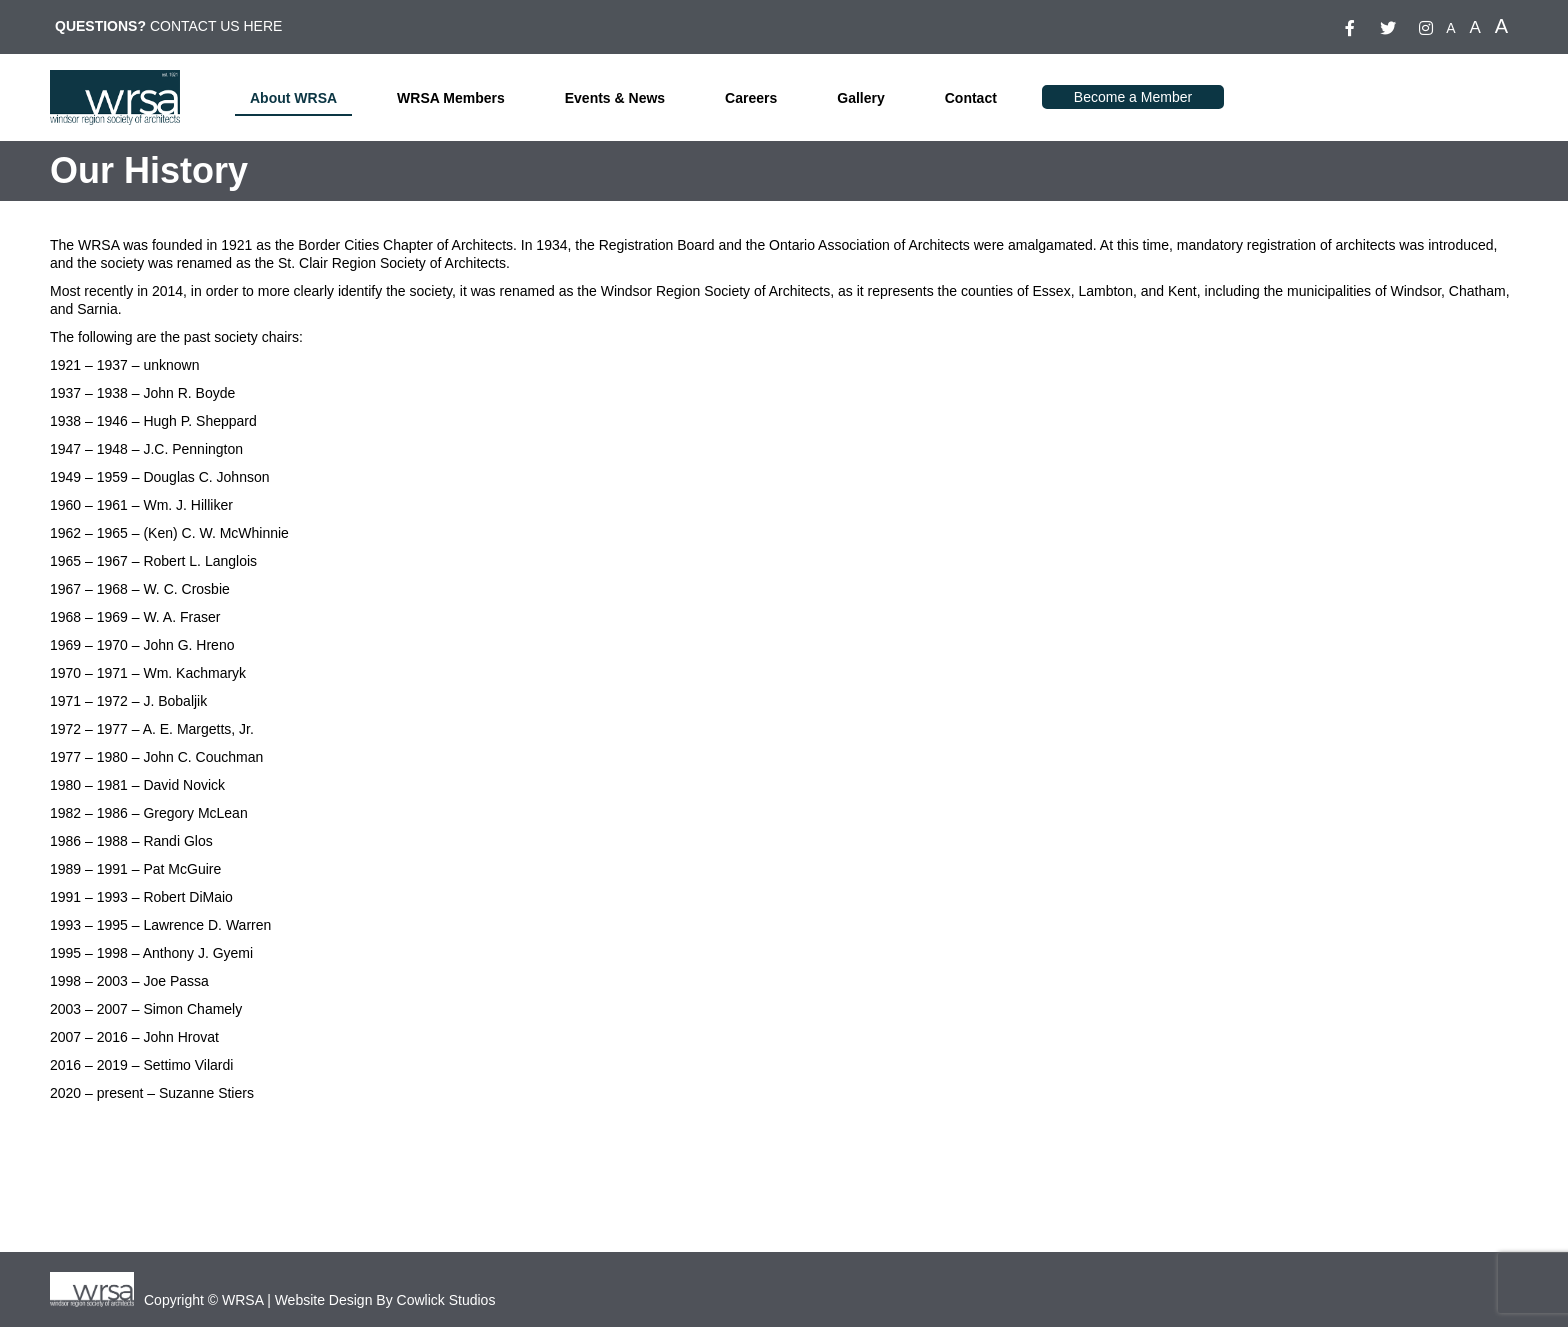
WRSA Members (451, 98)
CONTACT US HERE (216, 26)
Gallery (860, 98)
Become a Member (1133, 97)
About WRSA (293, 98)
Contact (971, 98)
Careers (751, 98)
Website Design (324, 1300)
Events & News (615, 98)
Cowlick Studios (446, 1300)
